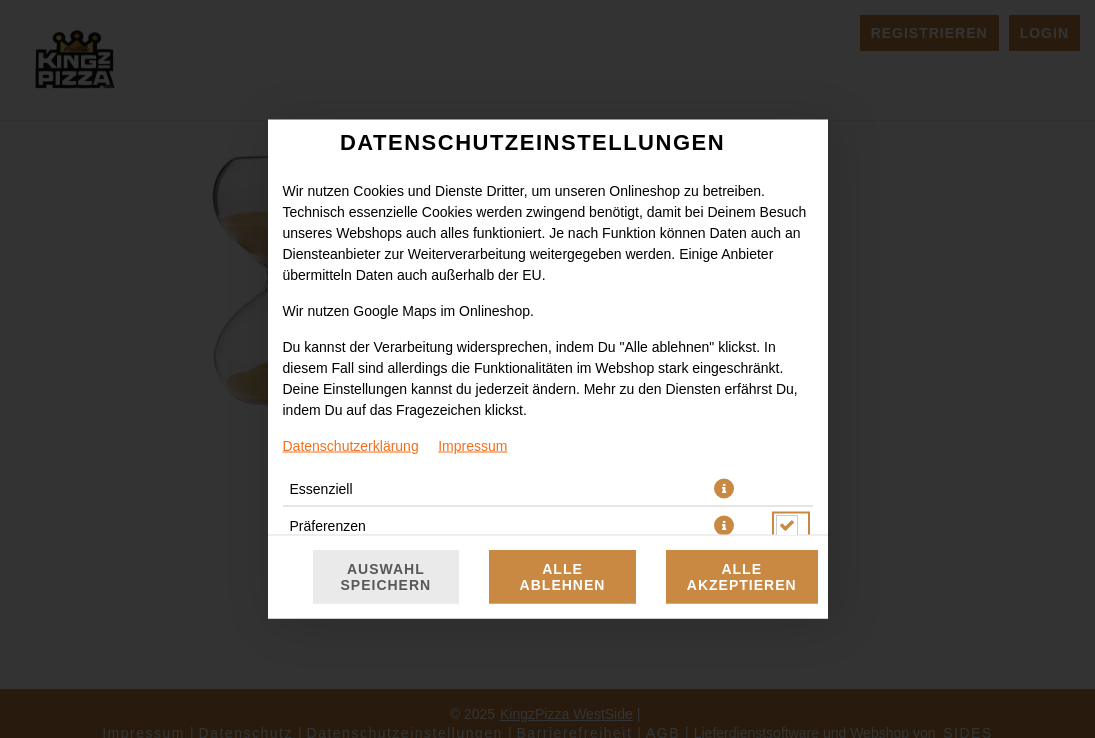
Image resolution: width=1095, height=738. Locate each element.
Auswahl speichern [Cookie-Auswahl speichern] (386, 577)
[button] (724, 489)
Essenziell (321, 489)
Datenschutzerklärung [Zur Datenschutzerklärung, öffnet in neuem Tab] (351, 446)
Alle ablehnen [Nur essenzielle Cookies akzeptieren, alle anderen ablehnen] (563, 577)
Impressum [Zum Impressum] (472, 446)
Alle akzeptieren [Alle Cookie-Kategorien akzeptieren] (742, 577)
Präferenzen (328, 526)
